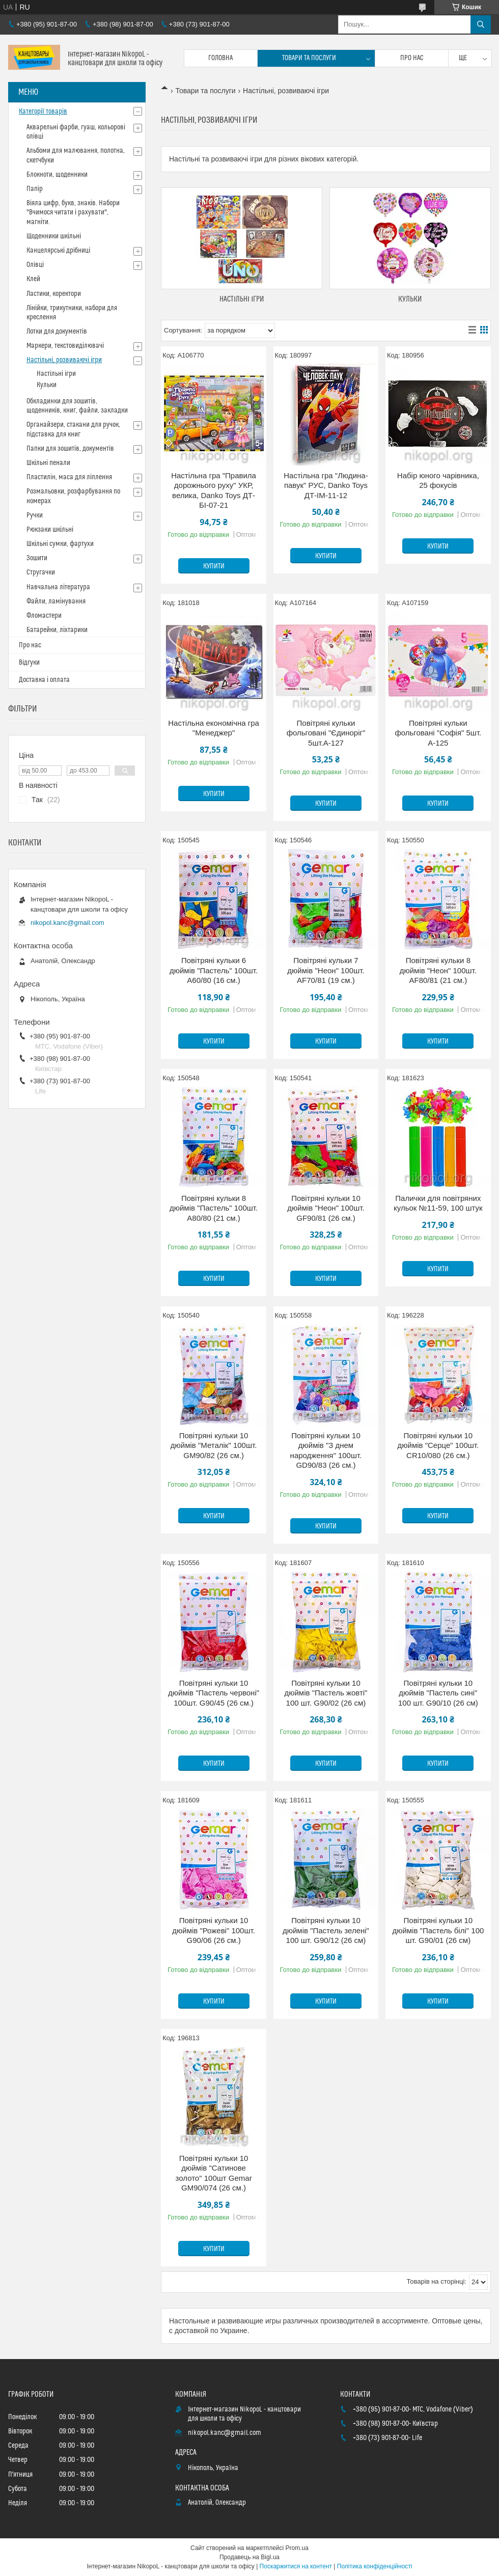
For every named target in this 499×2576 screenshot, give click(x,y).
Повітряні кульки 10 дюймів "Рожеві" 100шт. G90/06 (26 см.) (213, 1930)
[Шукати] (480, 24)
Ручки (34, 515)
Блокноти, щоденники (57, 175)
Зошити (36, 558)
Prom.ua (297, 2548)
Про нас (412, 58)
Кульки (410, 299)
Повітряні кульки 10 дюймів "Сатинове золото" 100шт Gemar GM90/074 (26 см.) (214, 2173)
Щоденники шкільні (53, 236)
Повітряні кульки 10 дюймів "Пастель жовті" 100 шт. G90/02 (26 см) (325, 1693)
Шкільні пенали (48, 463)
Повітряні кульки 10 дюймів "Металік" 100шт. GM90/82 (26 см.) (214, 1445)
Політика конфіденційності (374, 2566)
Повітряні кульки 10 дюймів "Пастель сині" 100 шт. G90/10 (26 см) (438, 1693)
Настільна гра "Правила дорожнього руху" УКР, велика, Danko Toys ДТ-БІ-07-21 (213, 490)
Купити (214, 566)
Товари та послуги (309, 58)
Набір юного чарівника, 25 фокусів (438, 480)
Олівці (35, 265)
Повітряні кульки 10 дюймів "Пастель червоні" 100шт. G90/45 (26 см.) (213, 1693)
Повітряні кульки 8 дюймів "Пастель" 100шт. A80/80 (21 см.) (214, 1208)
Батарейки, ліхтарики (57, 630)
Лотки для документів (56, 331)
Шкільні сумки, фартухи (60, 544)
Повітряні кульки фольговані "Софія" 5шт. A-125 (438, 733)
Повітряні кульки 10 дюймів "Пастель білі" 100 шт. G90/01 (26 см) (438, 1930)
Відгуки (29, 663)
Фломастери (44, 616)
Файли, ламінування (56, 601)
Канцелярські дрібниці (58, 250)
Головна (220, 58)
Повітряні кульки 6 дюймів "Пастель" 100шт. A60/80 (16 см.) (214, 970)
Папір (34, 189)
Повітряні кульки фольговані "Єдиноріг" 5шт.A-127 (326, 733)
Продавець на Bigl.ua (249, 2557)
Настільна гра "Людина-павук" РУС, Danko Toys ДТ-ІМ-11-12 (326, 485)
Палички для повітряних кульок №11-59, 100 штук (438, 1203)
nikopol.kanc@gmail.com (67, 922)
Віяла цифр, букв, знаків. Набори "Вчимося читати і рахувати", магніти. (73, 212)
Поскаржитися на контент (296, 2566)
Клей (33, 279)
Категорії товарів (43, 111)
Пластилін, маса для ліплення (69, 477)
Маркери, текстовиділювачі (65, 346)
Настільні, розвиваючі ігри (64, 360)
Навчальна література (58, 587)
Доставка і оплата (44, 680)
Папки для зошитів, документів (70, 449)
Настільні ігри (241, 299)
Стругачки (40, 572)
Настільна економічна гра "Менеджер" (213, 728)
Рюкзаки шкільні (49, 530)
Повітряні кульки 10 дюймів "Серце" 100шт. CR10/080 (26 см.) (438, 1445)
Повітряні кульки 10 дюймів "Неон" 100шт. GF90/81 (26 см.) (325, 1208)
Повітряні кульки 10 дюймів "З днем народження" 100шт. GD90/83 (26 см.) (326, 1450)
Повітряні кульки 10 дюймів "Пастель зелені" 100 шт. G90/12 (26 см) (326, 1930)
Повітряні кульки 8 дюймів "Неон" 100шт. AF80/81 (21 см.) (438, 970)
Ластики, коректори (53, 294)
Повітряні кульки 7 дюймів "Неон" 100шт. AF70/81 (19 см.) (325, 970)
